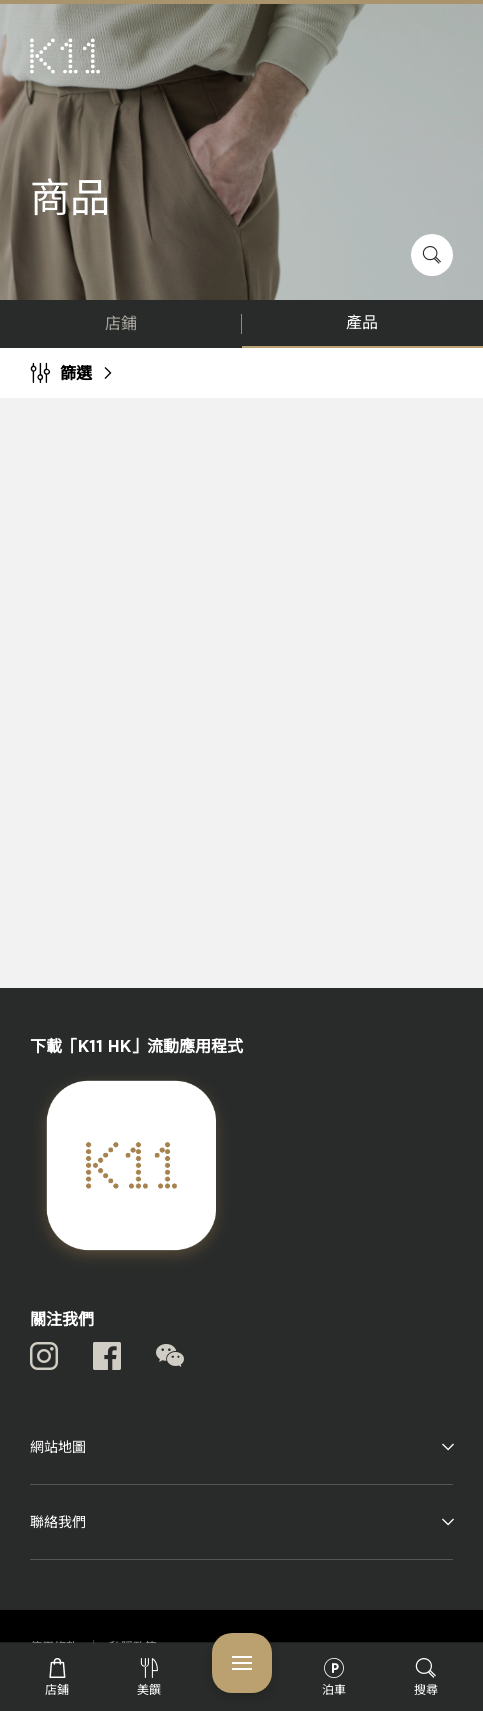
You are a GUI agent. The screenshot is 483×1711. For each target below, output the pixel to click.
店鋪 (121, 324)
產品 (362, 323)
